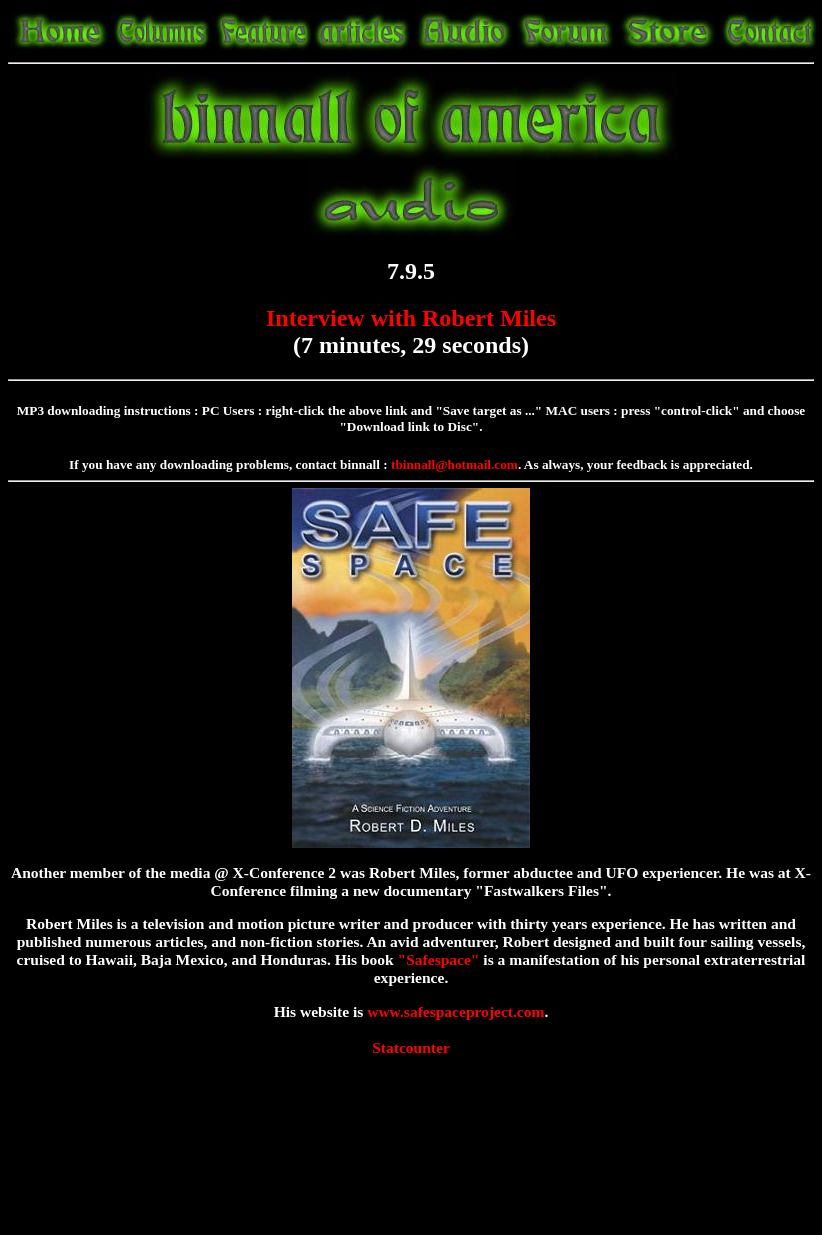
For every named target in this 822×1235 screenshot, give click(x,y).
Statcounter (411, 1047)
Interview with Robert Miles (411, 318)
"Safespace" (439, 959)
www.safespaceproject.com (455, 1011)
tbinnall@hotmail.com (454, 464)
